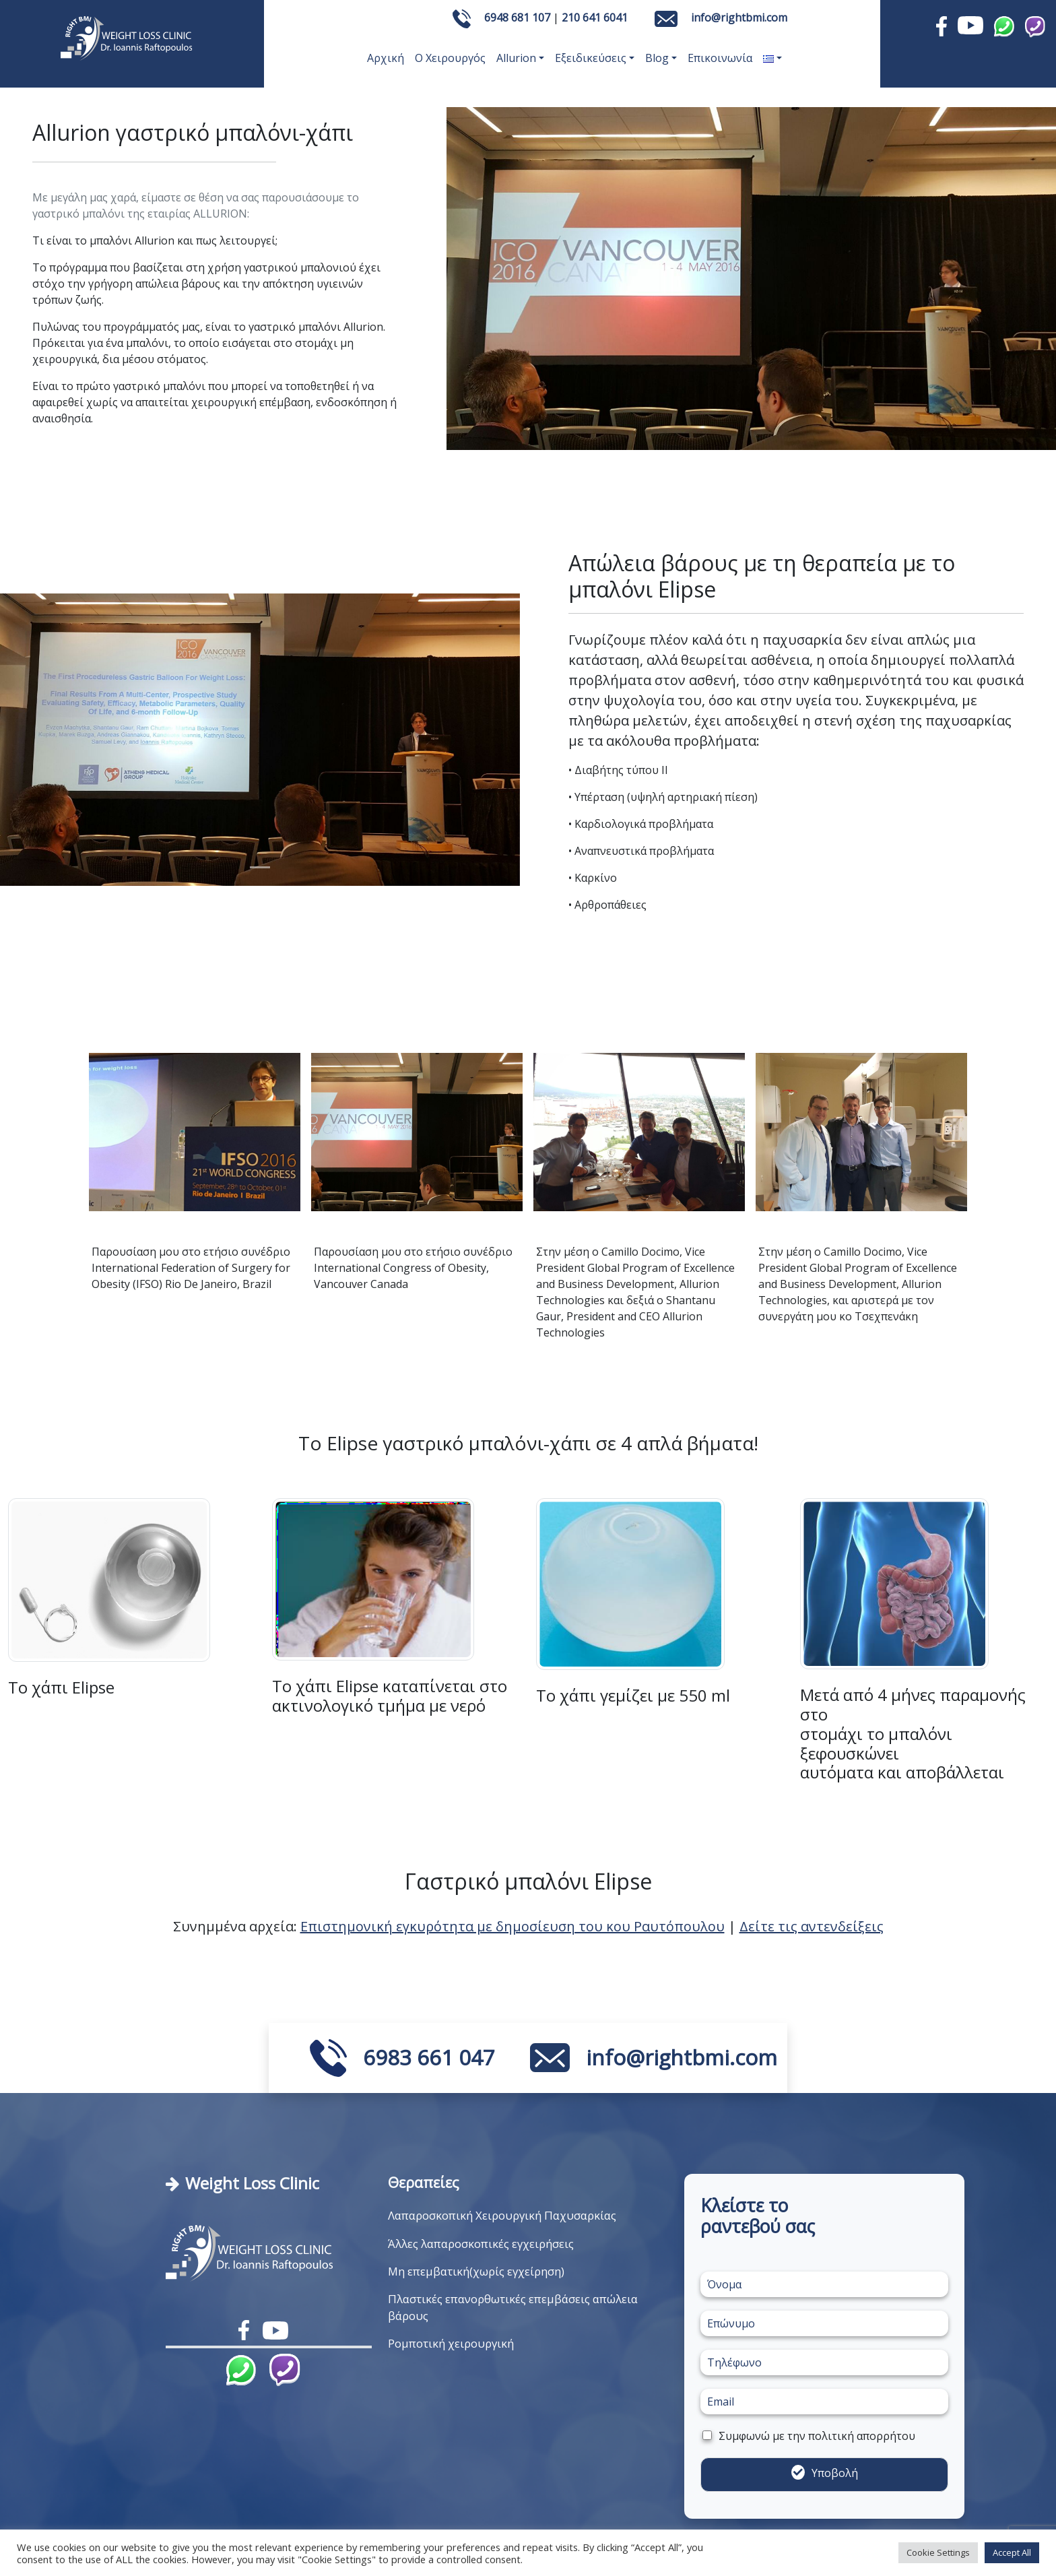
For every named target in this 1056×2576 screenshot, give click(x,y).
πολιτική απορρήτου (861, 2435)
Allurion (516, 58)
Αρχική (385, 58)
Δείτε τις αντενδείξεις (811, 1926)
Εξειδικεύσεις (590, 58)
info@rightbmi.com (739, 17)
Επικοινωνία (720, 58)
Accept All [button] (1012, 2552)
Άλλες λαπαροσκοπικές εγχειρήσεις (481, 2243)
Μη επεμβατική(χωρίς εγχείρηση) (476, 2271)
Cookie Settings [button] (938, 2552)
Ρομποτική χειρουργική (451, 2343)
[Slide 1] (260, 867)
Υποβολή (835, 2473)
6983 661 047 (429, 2057)
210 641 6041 (595, 17)
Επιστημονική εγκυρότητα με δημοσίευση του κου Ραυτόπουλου (512, 1926)
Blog (657, 58)
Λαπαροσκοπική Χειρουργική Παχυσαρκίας (502, 2215)
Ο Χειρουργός (450, 58)
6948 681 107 (517, 17)
